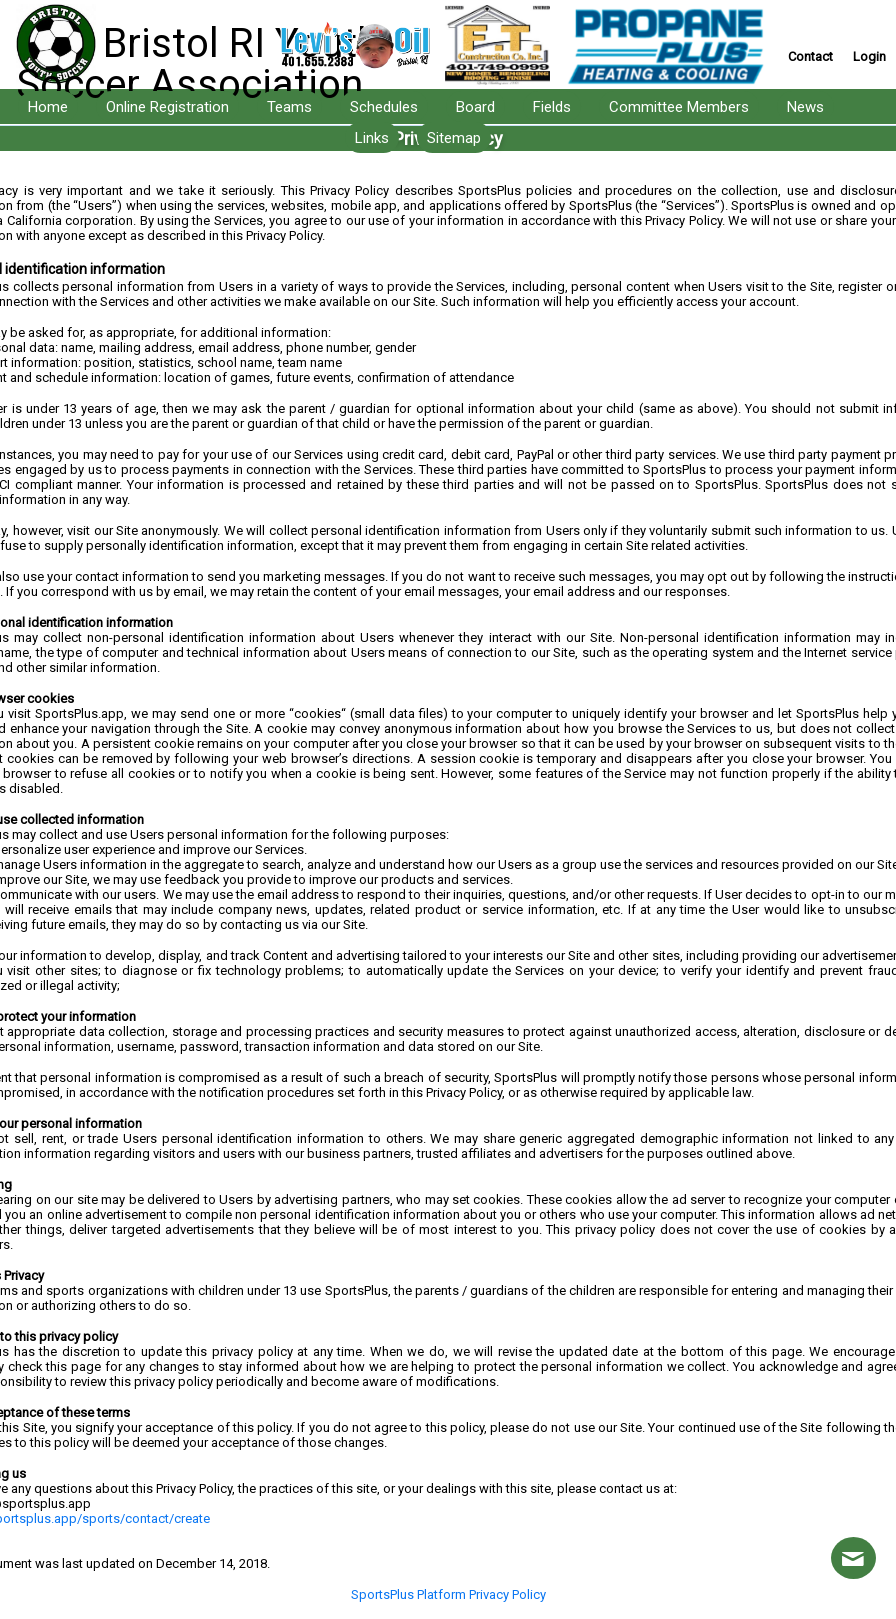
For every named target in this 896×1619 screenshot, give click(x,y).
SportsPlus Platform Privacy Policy (448, 1594)
